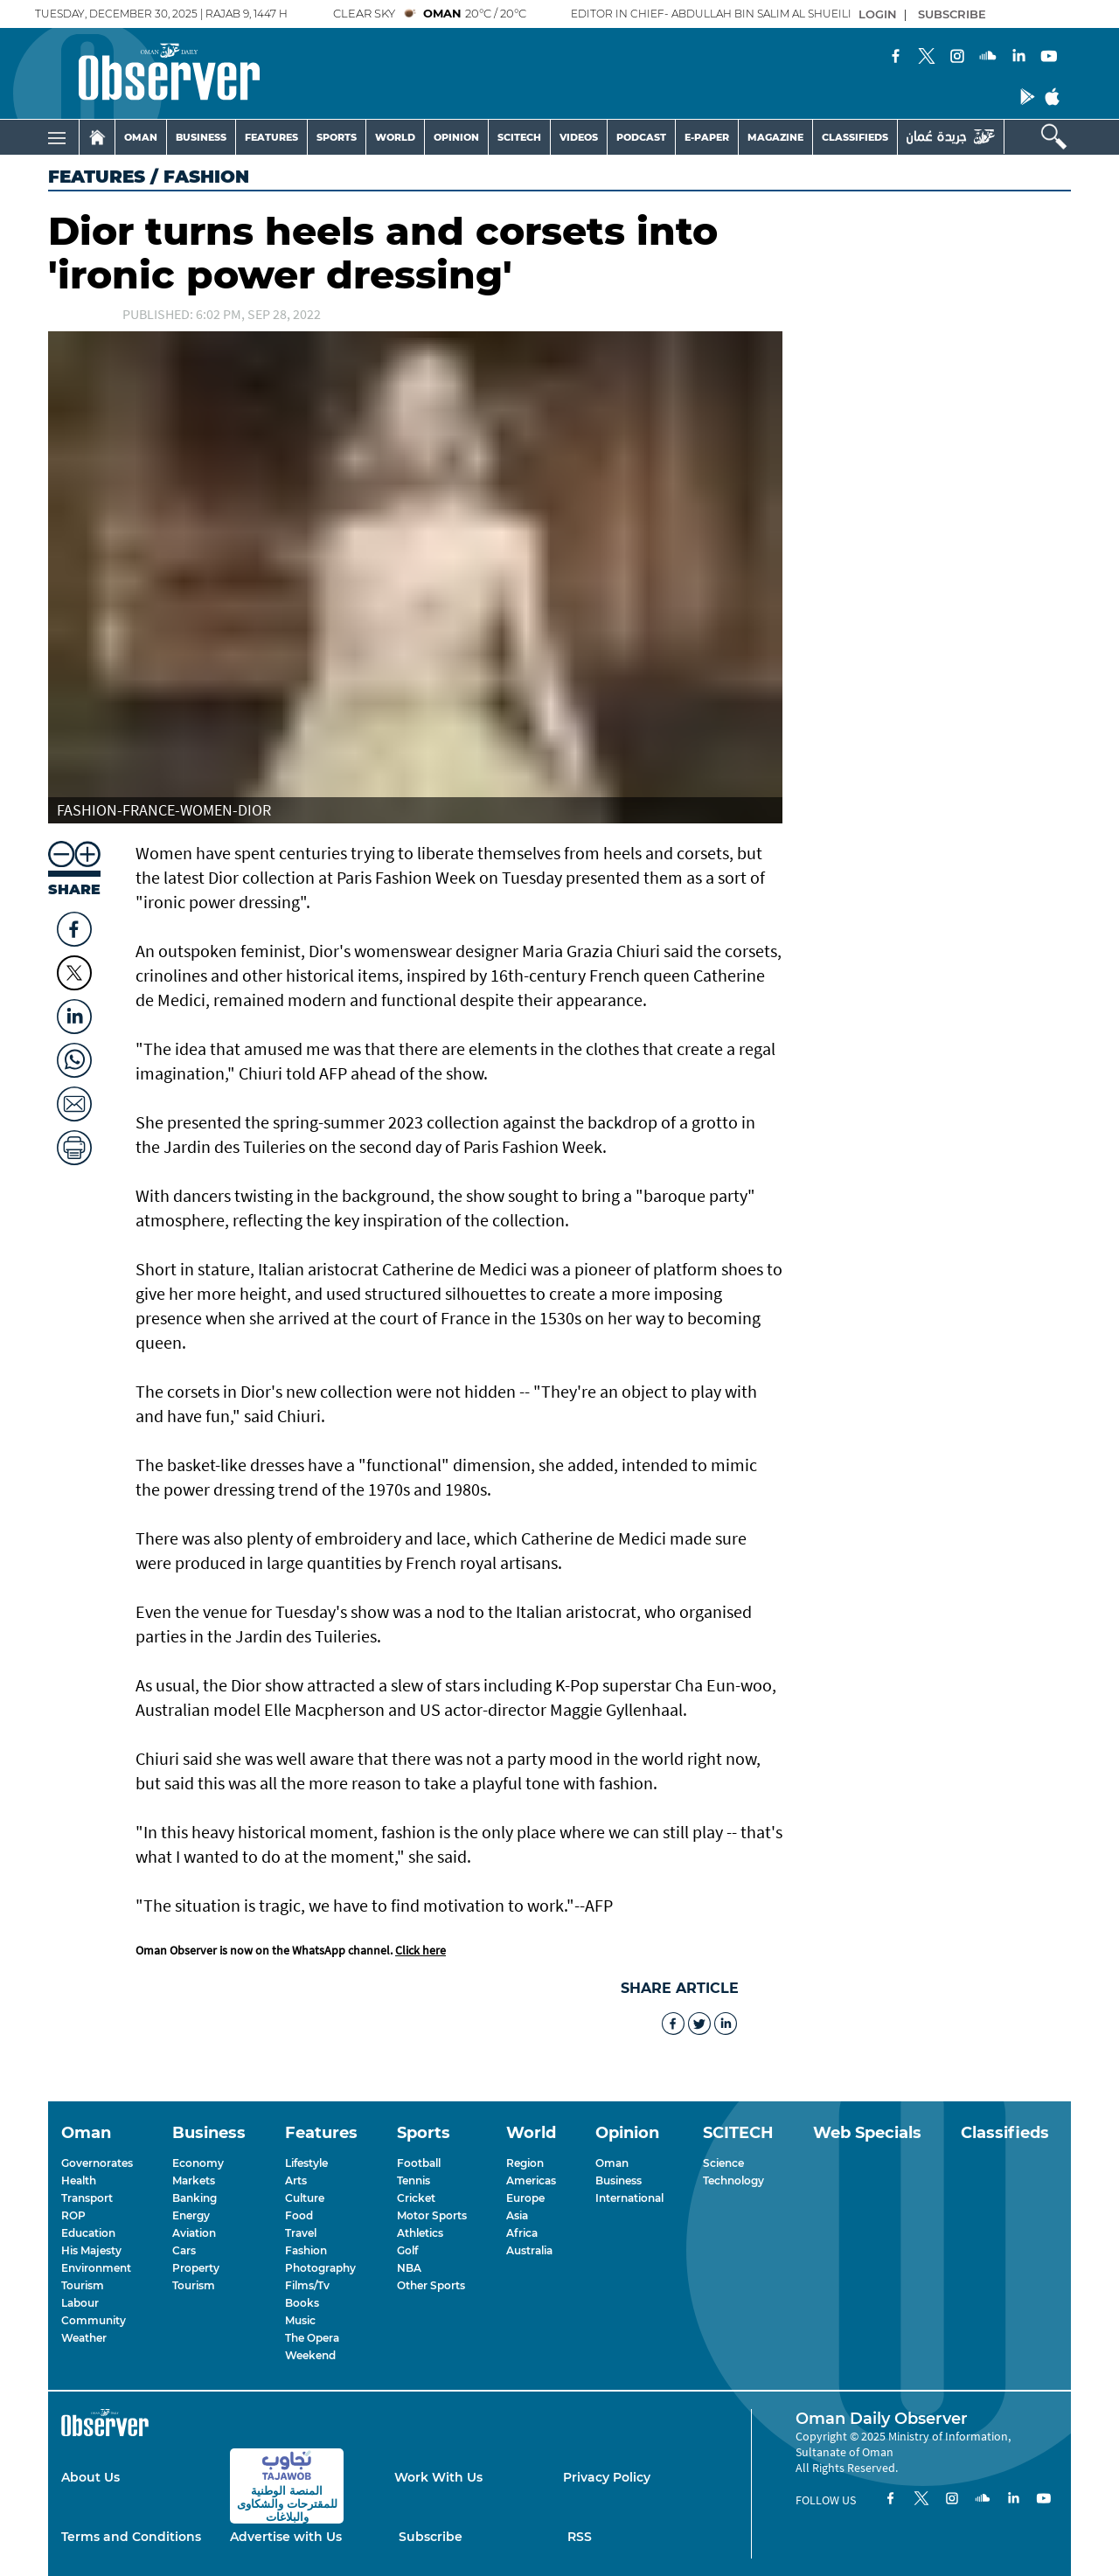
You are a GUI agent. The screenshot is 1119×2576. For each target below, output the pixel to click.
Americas (531, 2180)
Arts (296, 2180)
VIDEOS (579, 137)
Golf (407, 2250)
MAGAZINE (775, 137)
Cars (184, 2250)
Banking (194, 2198)
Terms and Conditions (131, 2537)
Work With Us (438, 2477)
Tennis (413, 2180)
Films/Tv (307, 2285)
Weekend (310, 2355)
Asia (517, 2215)
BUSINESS (201, 137)
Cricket (416, 2198)
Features (96, 176)
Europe (525, 2198)
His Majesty (91, 2250)
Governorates (97, 2163)
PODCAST (641, 137)
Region (525, 2163)
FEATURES (271, 137)
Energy (191, 2215)
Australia (529, 2250)
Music (300, 2320)
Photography (320, 2267)
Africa (522, 2232)
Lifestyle (306, 2163)
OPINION (456, 137)
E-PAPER (707, 137)
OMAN (140, 137)
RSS (579, 2537)
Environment (96, 2267)
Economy (198, 2163)
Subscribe (430, 2537)
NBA (409, 2267)
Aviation (194, 2232)
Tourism (82, 2285)
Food (299, 2215)
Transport (87, 2198)
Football (419, 2163)
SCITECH (519, 137)
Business (618, 2180)
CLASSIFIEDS (855, 137)
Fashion (306, 2250)
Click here (420, 1950)
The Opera (312, 2337)
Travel (300, 2232)
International (629, 2198)
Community (93, 2320)
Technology (733, 2180)
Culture (304, 2198)
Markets (193, 2180)
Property (195, 2267)
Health (78, 2180)
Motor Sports (432, 2215)
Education (88, 2232)
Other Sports (431, 2285)
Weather (84, 2337)
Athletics (420, 2232)
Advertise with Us (286, 2537)
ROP (73, 2215)
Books (302, 2302)
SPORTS (336, 137)
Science (723, 2163)
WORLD (395, 137)
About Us (90, 2477)
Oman (612, 2163)
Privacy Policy (606, 2477)
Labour (80, 2302)
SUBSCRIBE (952, 14)
